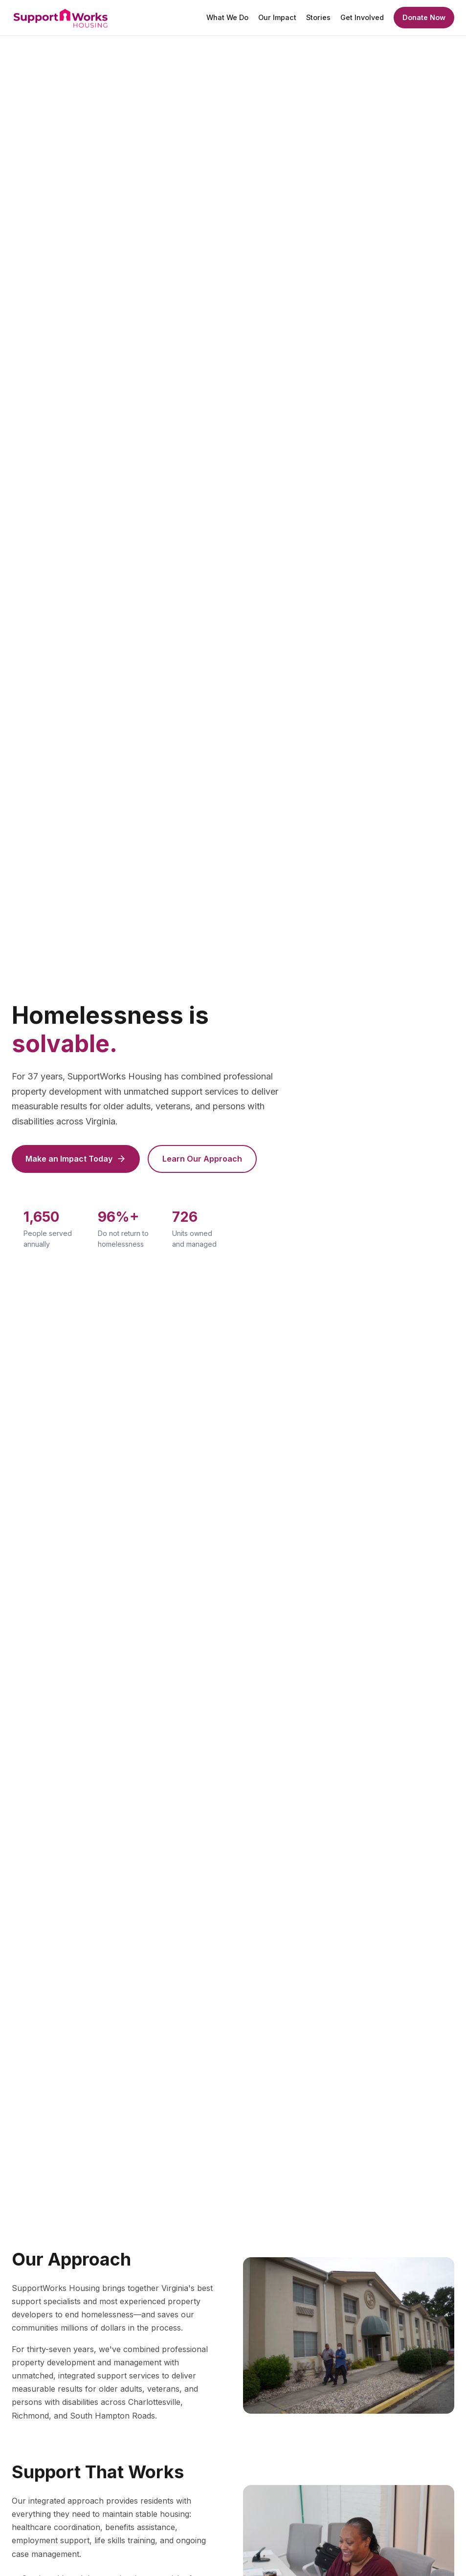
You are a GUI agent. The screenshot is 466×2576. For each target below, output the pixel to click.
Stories (318, 17)
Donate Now (423, 17)
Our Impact (277, 17)
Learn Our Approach (202, 1159)
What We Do (227, 17)
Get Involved (362, 17)
